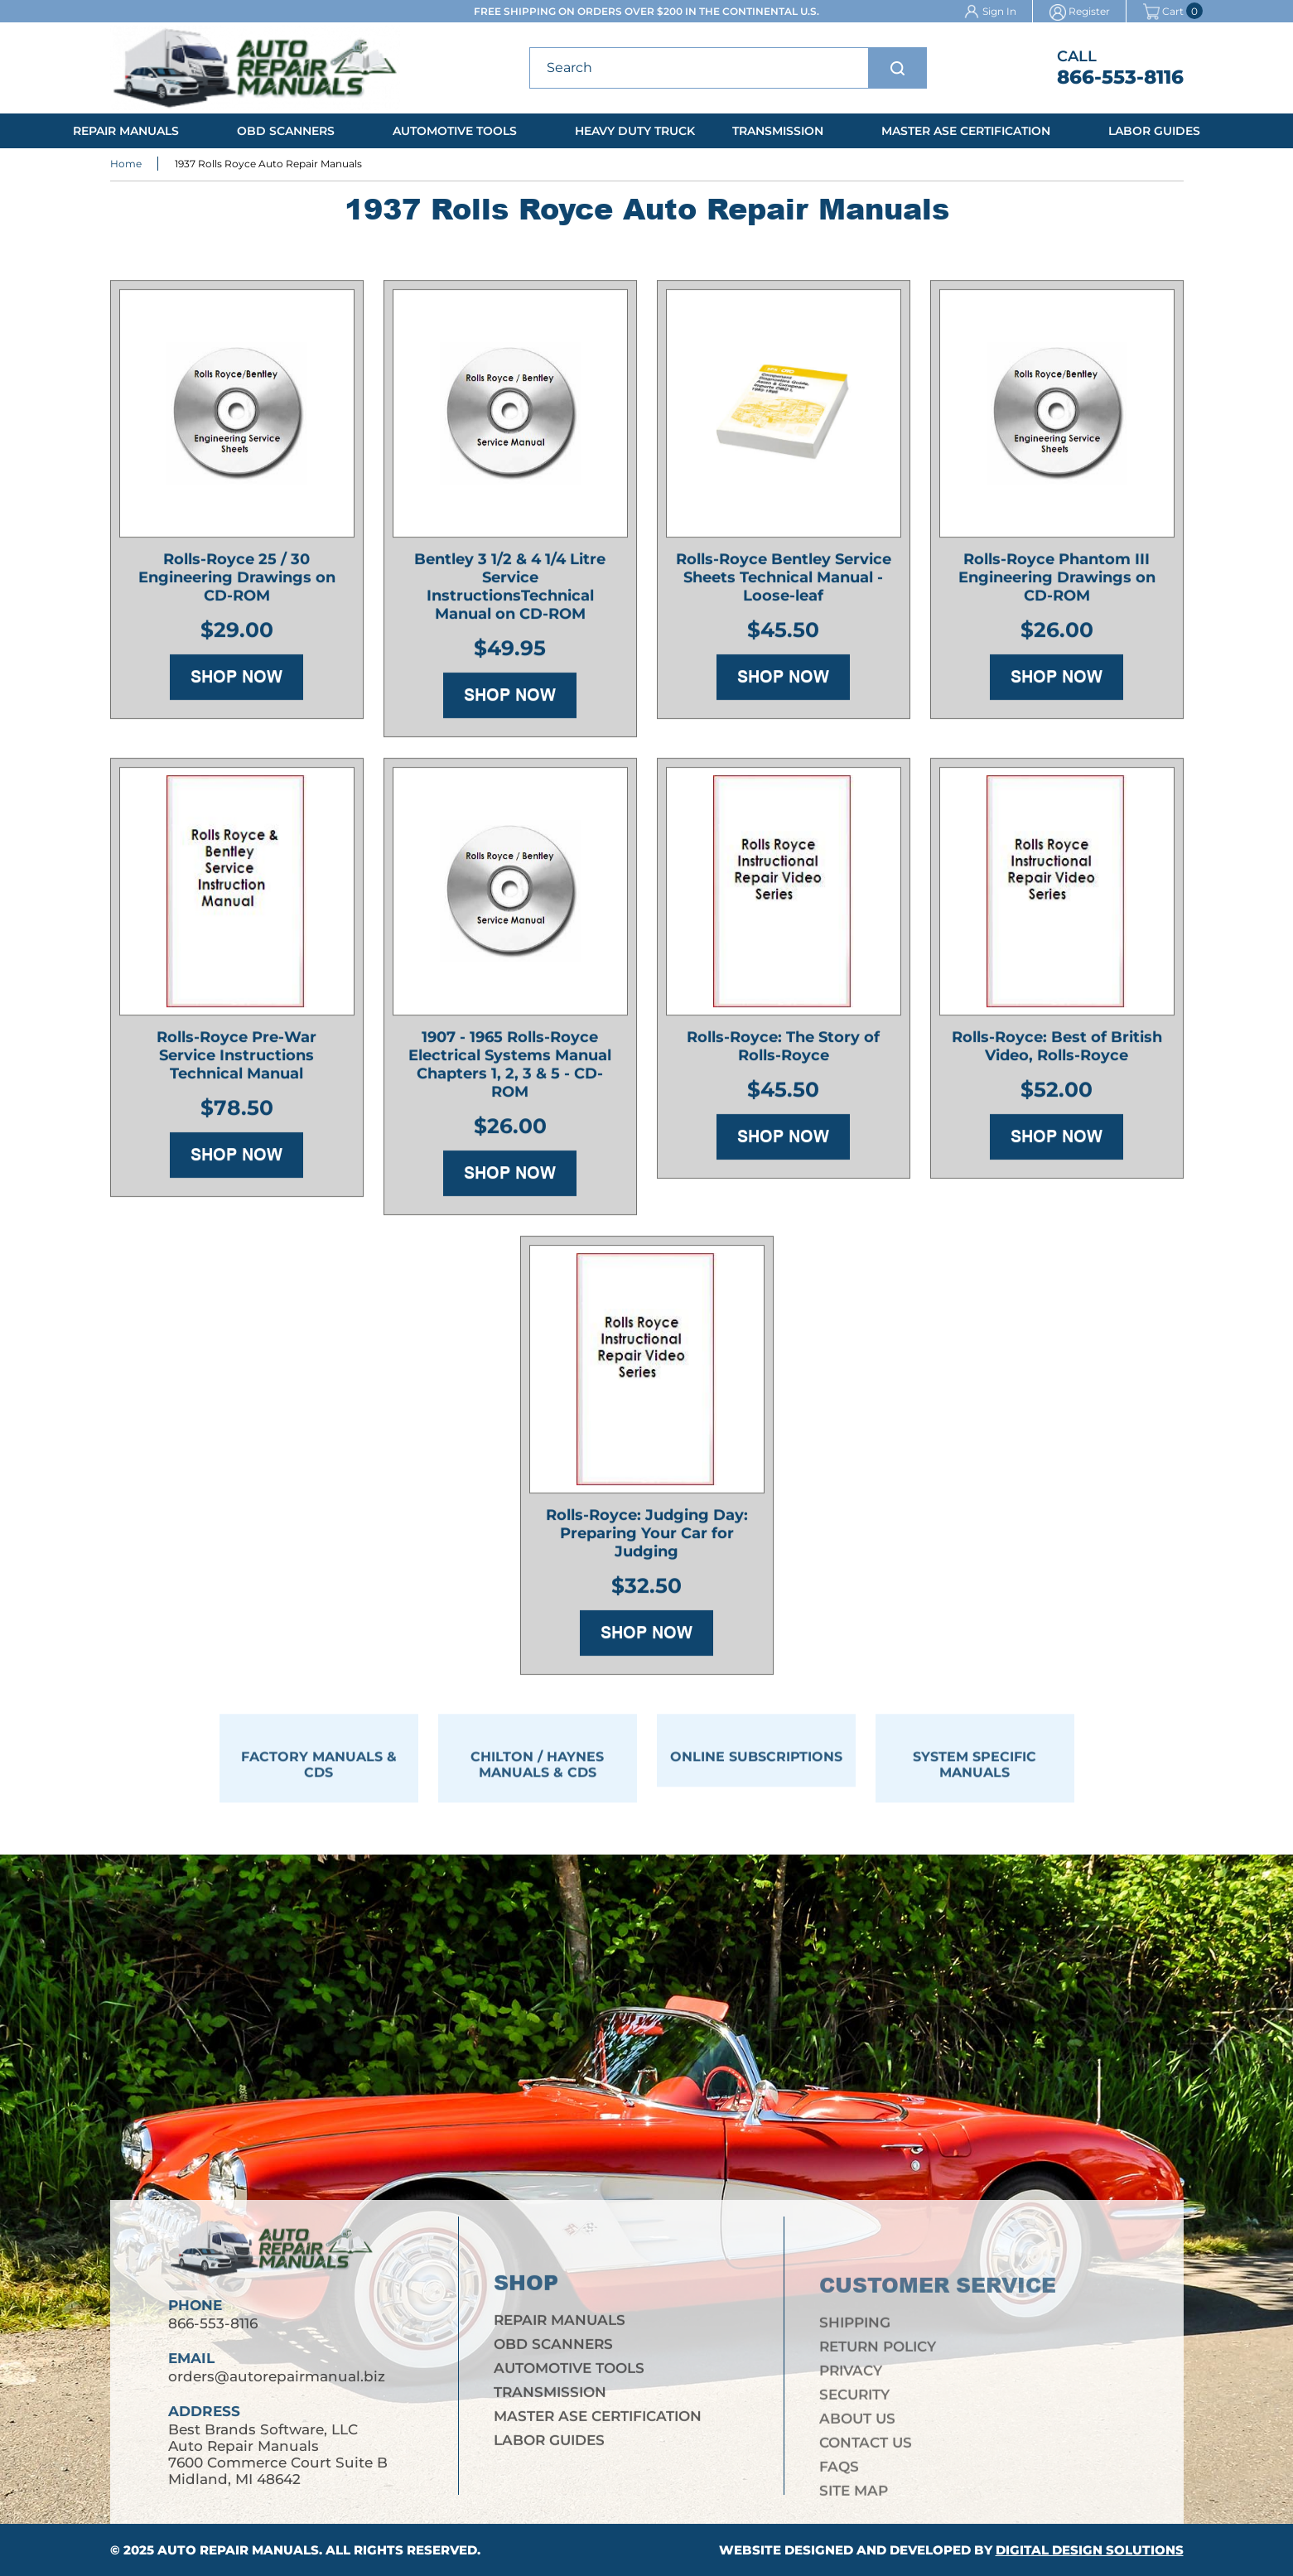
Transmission (777, 130)
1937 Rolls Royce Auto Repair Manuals (268, 165)
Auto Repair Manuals (238, 2550)
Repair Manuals (126, 130)
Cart (1163, 11)
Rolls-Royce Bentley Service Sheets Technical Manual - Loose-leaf (783, 582)
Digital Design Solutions (1090, 2550)
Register (1089, 11)
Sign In (999, 11)
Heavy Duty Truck (635, 130)
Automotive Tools (455, 130)
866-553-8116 (1120, 77)
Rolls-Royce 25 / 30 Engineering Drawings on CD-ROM (236, 582)
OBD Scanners (286, 130)
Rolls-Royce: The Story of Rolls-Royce (783, 1051)
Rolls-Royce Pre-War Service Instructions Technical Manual (236, 1060)
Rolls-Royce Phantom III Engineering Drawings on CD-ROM (1056, 582)
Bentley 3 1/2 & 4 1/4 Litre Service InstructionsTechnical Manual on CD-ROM (509, 591)
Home (126, 165)
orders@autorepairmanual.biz (276, 2391)
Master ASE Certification (965, 130)
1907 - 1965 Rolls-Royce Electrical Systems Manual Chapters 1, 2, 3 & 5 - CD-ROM (509, 1069)
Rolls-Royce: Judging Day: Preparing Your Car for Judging (647, 1538)
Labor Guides (1154, 130)
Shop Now (236, 682)
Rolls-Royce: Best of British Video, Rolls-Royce (1057, 1051)
